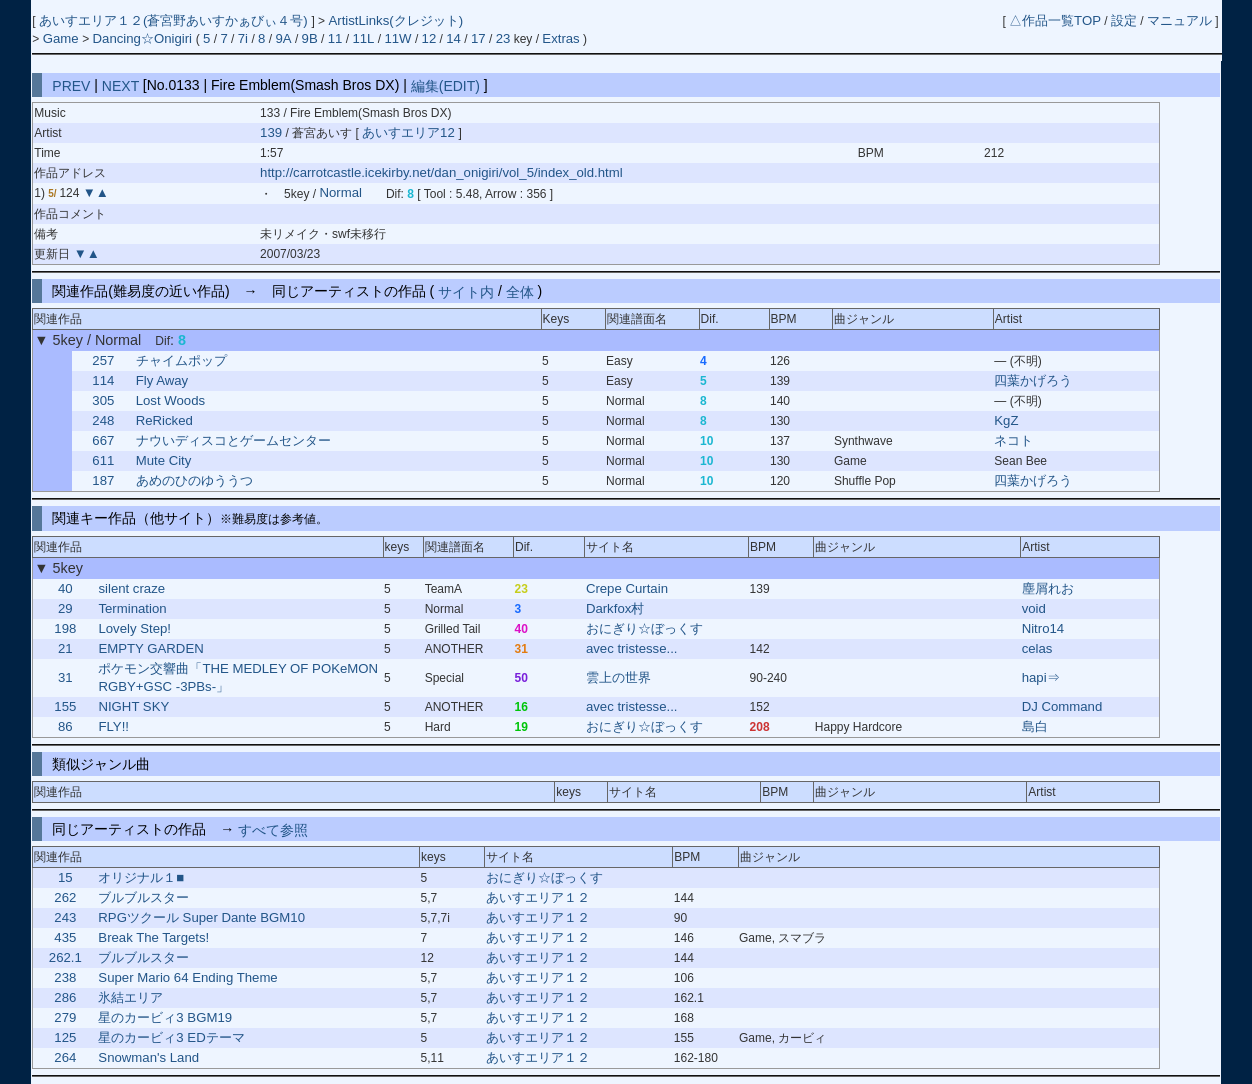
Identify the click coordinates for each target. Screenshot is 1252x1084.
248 (103, 420)
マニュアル (1179, 20)
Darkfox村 (615, 608)
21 (65, 648)
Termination (132, 608)
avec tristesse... (632, 648)
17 (478, 38)
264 (65, 1057)
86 (65, 726)
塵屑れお (1048, 588)
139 (271, 132)
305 (103, 400)
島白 (1035, 726)
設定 (1124, 20)
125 (65, 1037)
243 (65, 917)
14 (453, 38)
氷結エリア (130, 997)
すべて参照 (273, 829)
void (1034, 608)
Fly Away (162, 380)
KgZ (1006, 420)
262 (65, 897)
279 (65, 1017)
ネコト (1013, 440)
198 (65, 628)
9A (283, 38)
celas (1037, 648)
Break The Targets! (153, 937)
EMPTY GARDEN (150, 648)
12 (429, 38)
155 (65, 706)
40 (65, 588)
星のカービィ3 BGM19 (165, 1017)
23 (503, 38)
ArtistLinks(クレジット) (395, 20)
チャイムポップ (181, 360)
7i (243, 38)
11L (363, 38)
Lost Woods (170, 400)
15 (65, 877)
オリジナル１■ (141, 877)
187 (103, 480)
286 (65, 997)
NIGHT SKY (133, 706)
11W (397, 38)
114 (103, 380)
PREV (71, 85)
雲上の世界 (618, 677)
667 (103, 440)
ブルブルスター (143, 897)
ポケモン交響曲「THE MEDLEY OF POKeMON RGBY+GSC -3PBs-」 (238, 677)
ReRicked (164, 420)
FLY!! (113, 726)
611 (103, 460)
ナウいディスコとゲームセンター (233, 440)
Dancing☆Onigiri (144, 38)
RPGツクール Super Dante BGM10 (201, 917)
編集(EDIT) (445, 85)
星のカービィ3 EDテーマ (171, 1037)
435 (65, 937)
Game (63, 38)
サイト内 (466, 291)
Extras (560, 38)
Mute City (164, 460)
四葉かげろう (1033, 380)
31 (65, 677)
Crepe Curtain (627, 588)
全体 (520, 291)
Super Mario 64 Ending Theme (187, 977)
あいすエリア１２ (538, 897)
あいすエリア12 (410, 132)
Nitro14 (1043, 628)
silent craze (131, 588)
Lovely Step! (134, 628)
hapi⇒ (1041, 677)
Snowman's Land (148, 1057)
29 (65, 608)
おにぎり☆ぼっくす (644, 628)
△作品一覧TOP (1055, 20)
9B (310, 38)
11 (335, 38)
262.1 (65, 957)
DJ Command (1062, 706)
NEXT (120, 85)
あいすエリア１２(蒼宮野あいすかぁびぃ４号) (175, 20)
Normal (340, 193)
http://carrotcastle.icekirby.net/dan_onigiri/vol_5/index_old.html (441, 172)
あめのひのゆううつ (194, 480)
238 (65, 977)
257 (103, 360)
